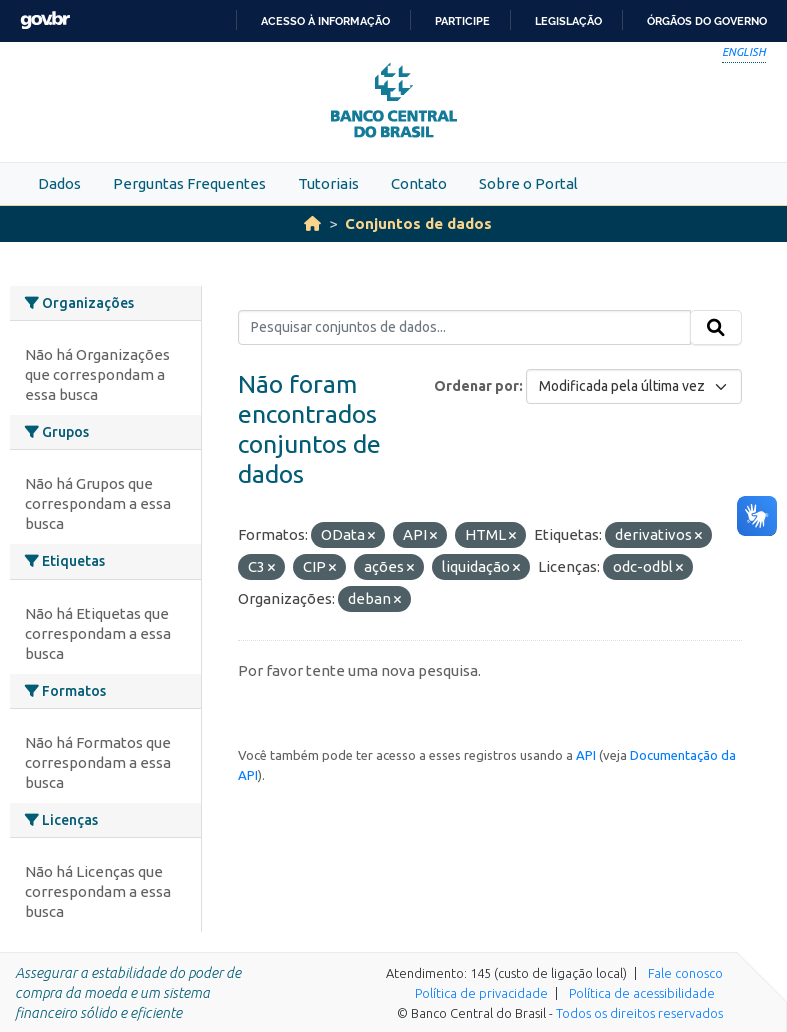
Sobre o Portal (528, 183)
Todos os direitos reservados (639, 1013)
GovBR (45, 20)
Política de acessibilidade (642, 993)
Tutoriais (328, 183)
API (586, 755)
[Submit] (716, 328)
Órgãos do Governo (707, 21)
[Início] (312, 223)
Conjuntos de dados (418, 223)
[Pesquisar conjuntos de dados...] (464, 328)
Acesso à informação (325, 21)
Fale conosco (685, 973)
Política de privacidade (481, 993)
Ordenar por (476, 386)
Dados (59, 183)
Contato (419, 183)
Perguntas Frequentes (189, 183)
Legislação (568, 21)
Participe (462, 21)
